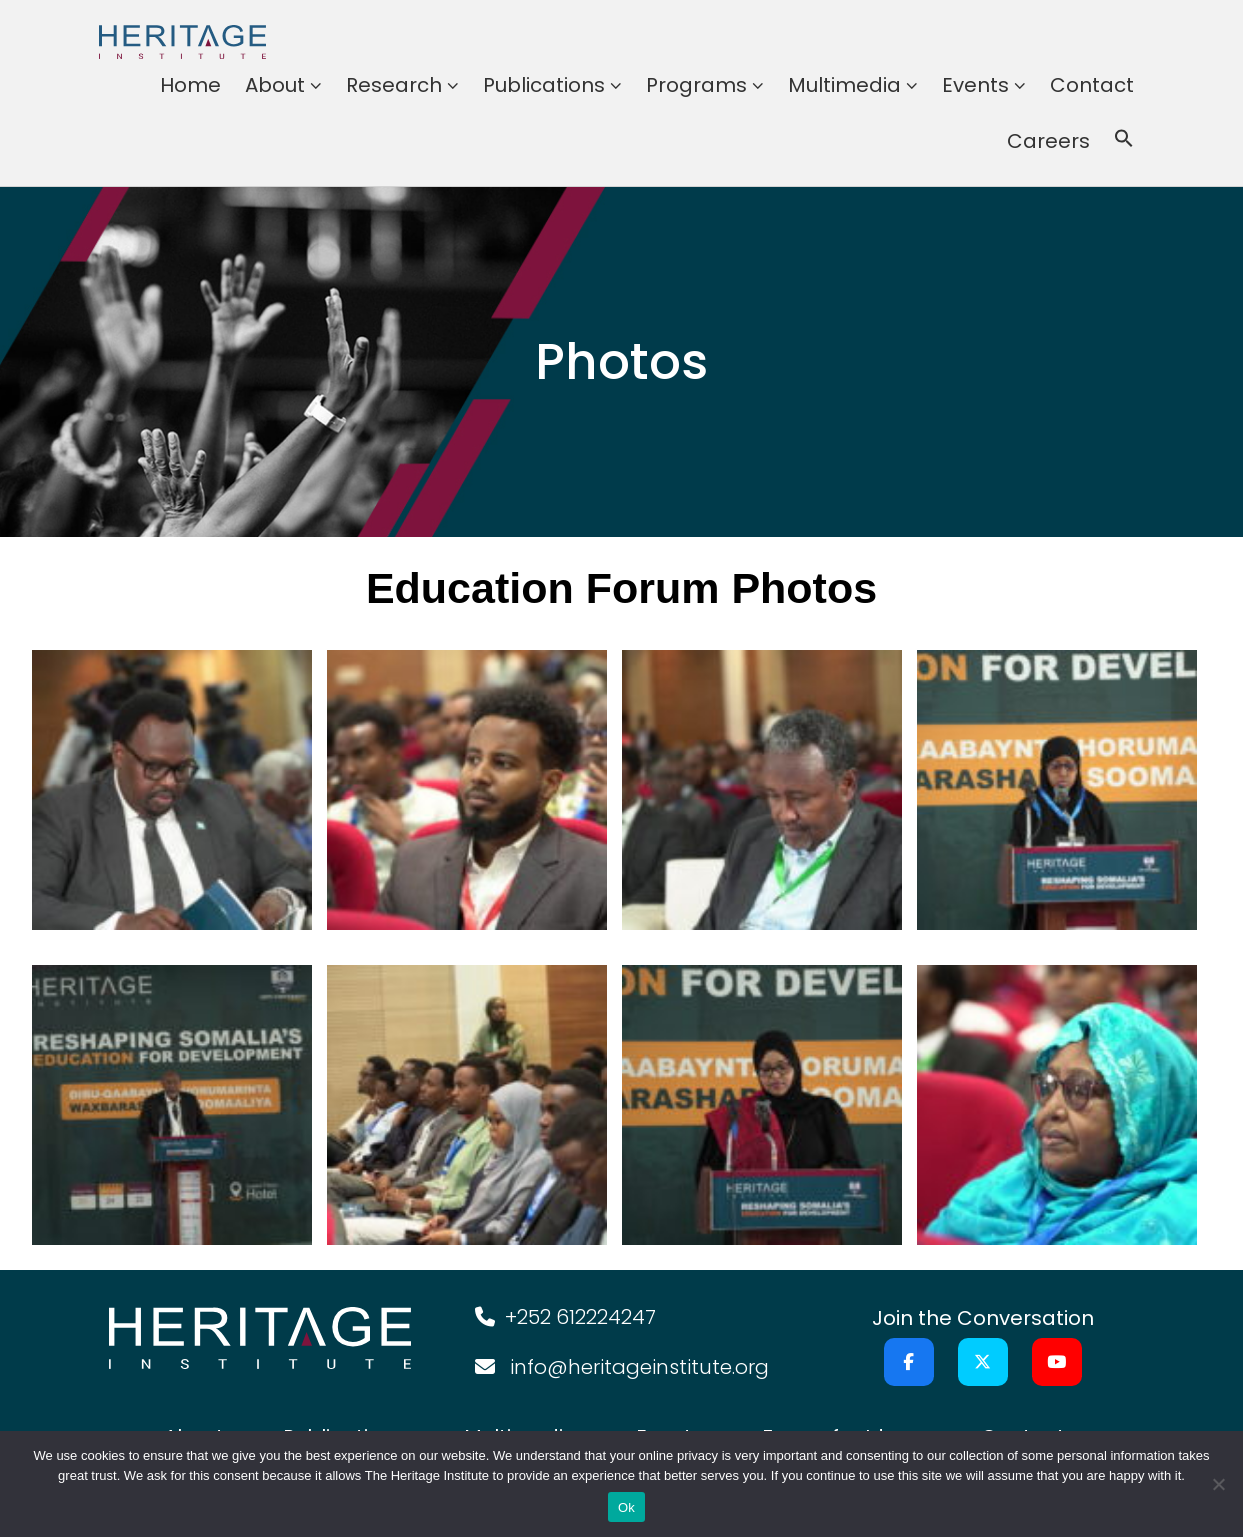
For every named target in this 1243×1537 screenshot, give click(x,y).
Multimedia (844, 85)
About (275, 85)
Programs (696, 85)
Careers (1048, 141)
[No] (1218, 1484)
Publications (544, 85)
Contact (1092, 85)
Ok (626, 1507)
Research (394, 85)
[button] (1124, 141)
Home (190, 85)
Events (975, 85)
